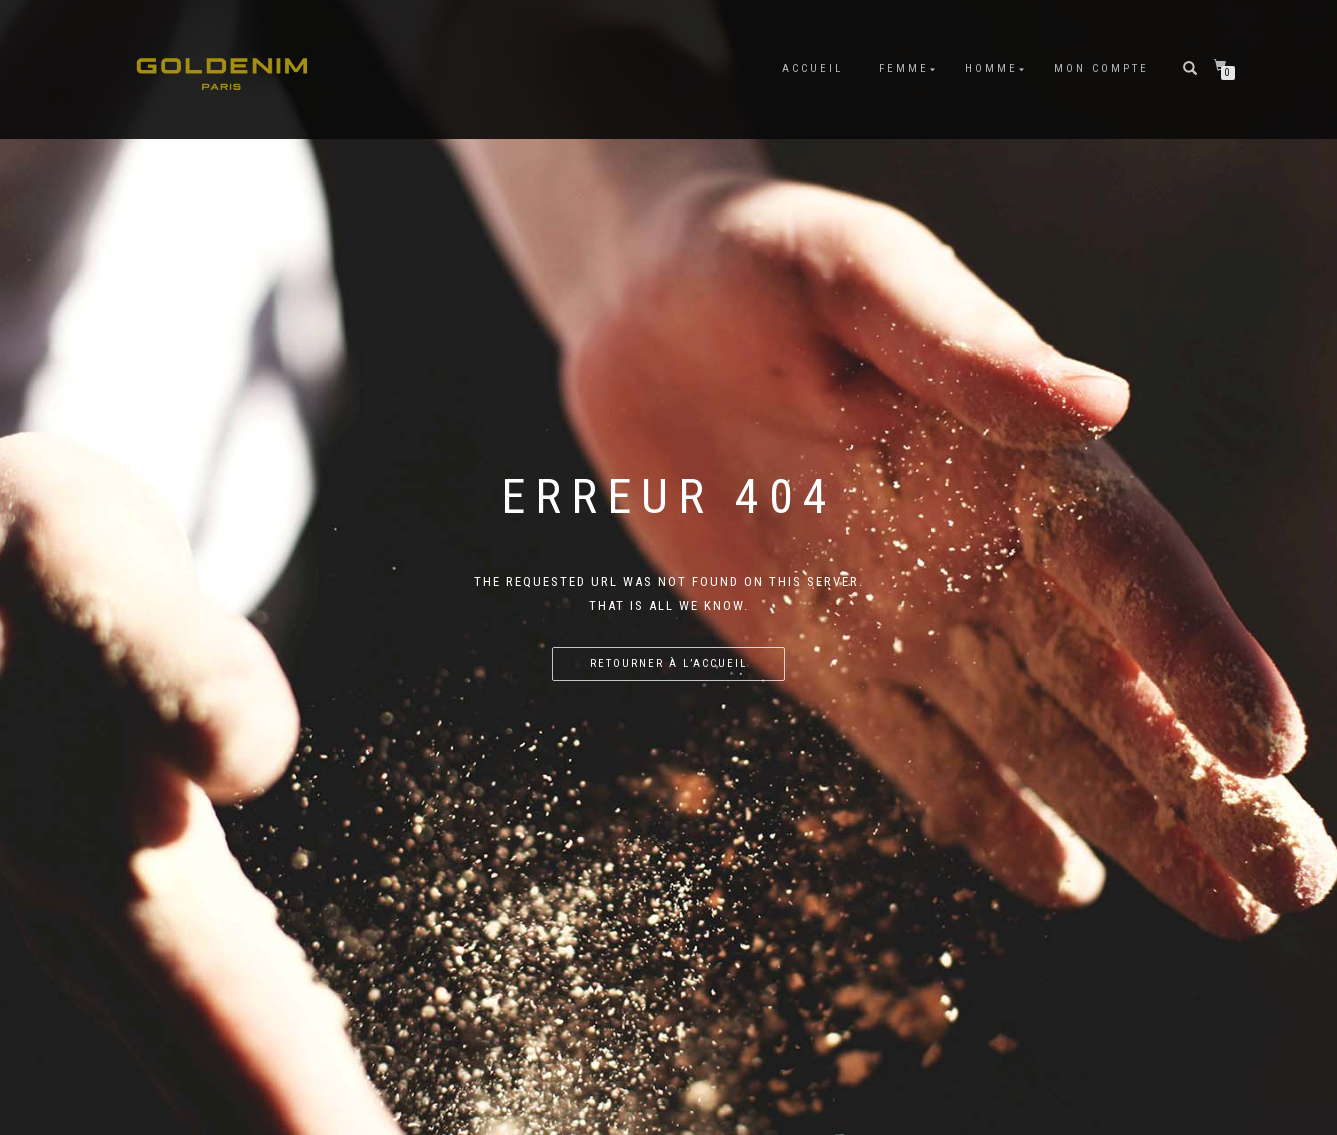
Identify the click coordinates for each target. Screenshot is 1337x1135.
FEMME (904, 68)
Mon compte (1101, 68)
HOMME (991, 68)
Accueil (812, 68)
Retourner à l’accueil (668, 663)
